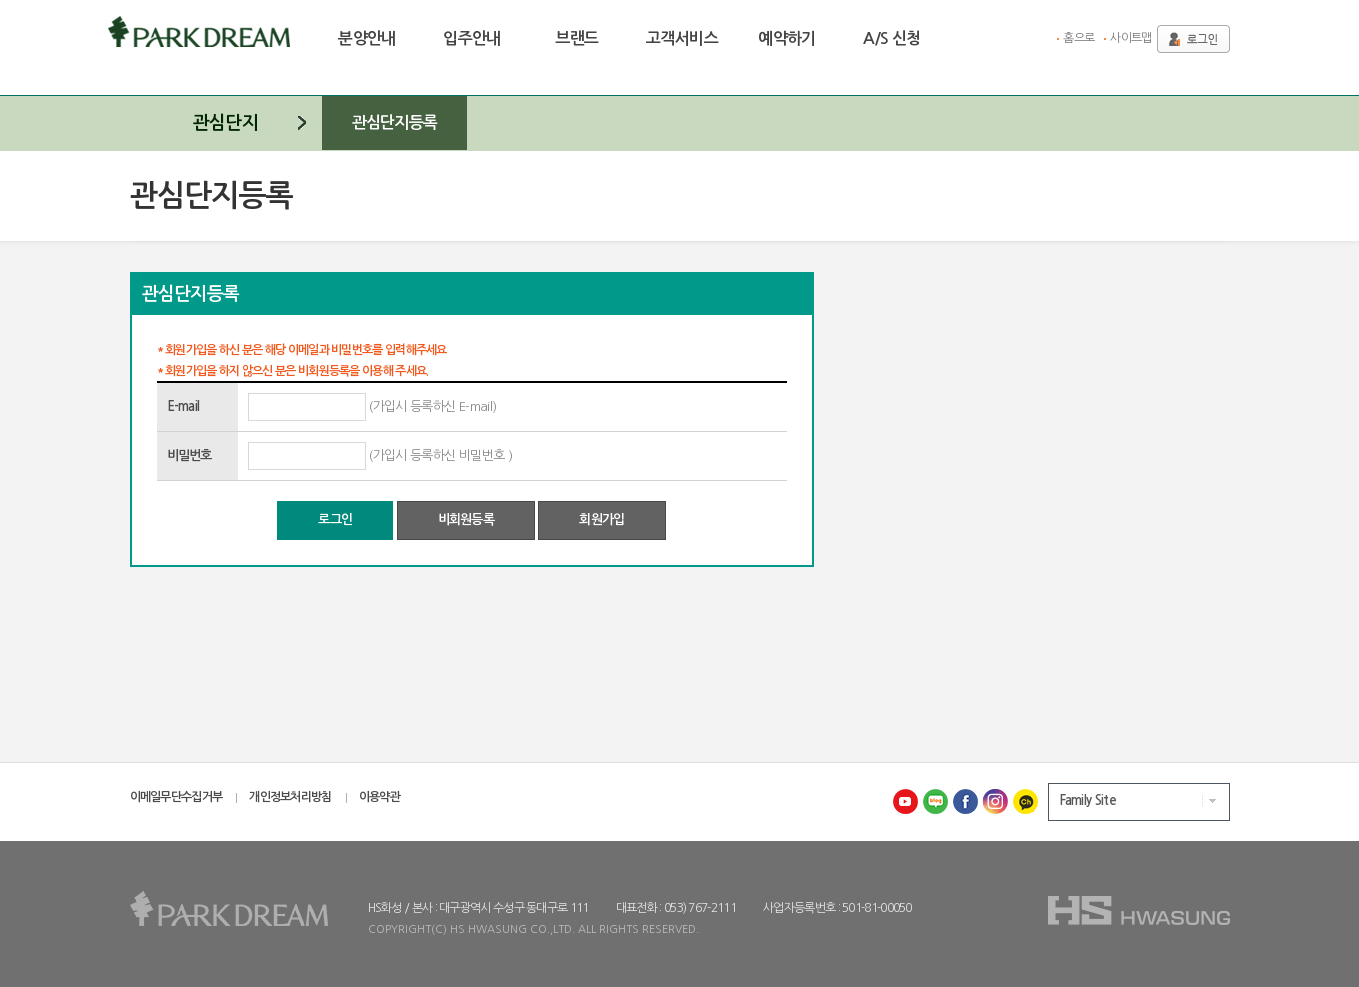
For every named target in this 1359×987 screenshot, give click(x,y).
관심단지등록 (395, 122)
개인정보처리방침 (290, 797)
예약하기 (787, 38)
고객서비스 (682, 38)
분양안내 (367, 38)
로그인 (335, 519)
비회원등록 (466, 519)
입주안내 (472, 38)
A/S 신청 (891, 38)
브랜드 (576, 38)
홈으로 (1078, 38)
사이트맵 (1130, 38)
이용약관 (379, 797)
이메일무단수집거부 (176, 797)
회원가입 (601, 519)
